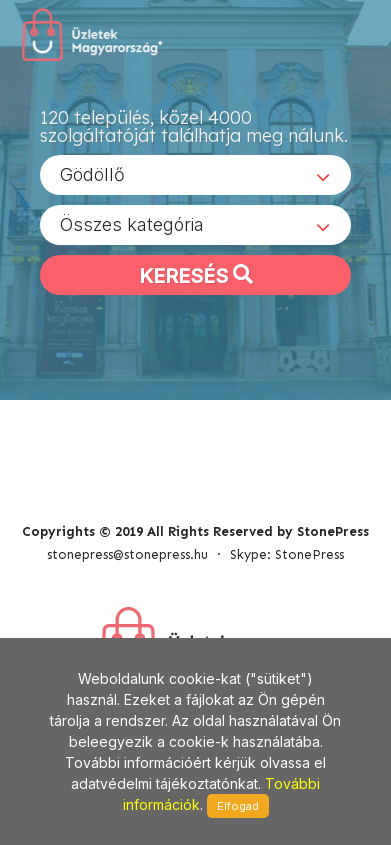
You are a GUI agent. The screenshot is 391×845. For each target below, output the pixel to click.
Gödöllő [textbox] (92, 174)
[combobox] (195, 175)
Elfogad (238, 806)
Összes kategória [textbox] (132, 224)
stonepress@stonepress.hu (127, 554)
